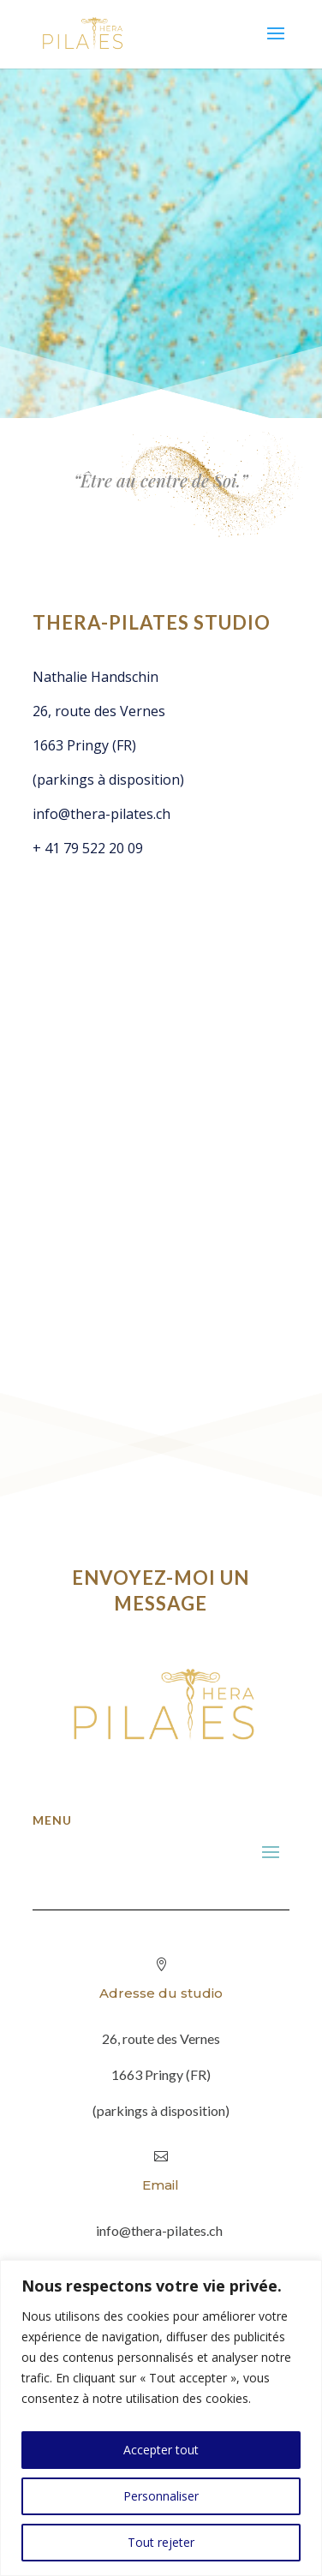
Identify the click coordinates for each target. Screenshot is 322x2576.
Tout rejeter (161, 2542)
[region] (161, 2418)
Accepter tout (161, 2450)
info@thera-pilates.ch (101, 813)
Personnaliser (161, 2496)
